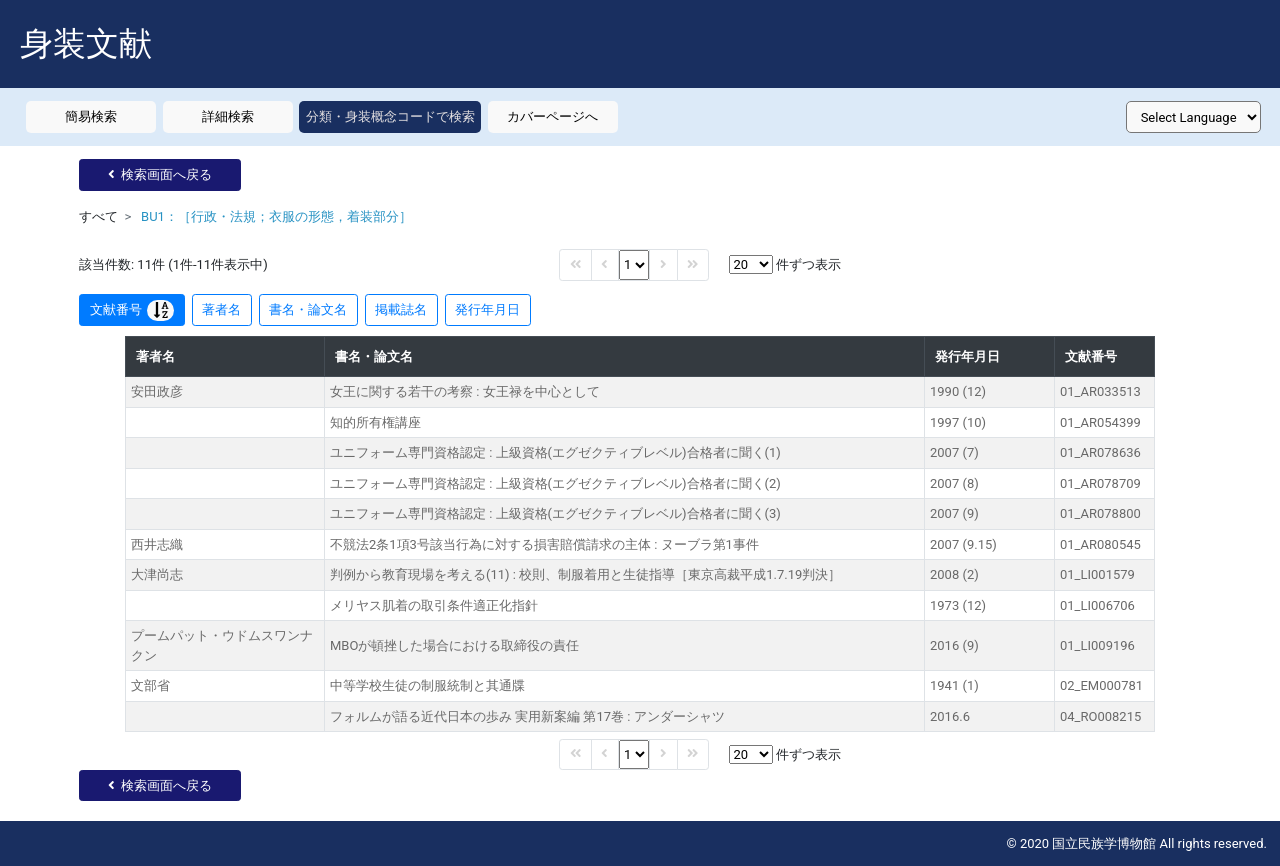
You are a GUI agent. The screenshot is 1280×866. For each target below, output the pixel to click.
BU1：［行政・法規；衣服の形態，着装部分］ (276, 216)
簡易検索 (91, 116)
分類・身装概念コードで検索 (390, 116)
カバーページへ (552, 116)
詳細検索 (228, 116)
